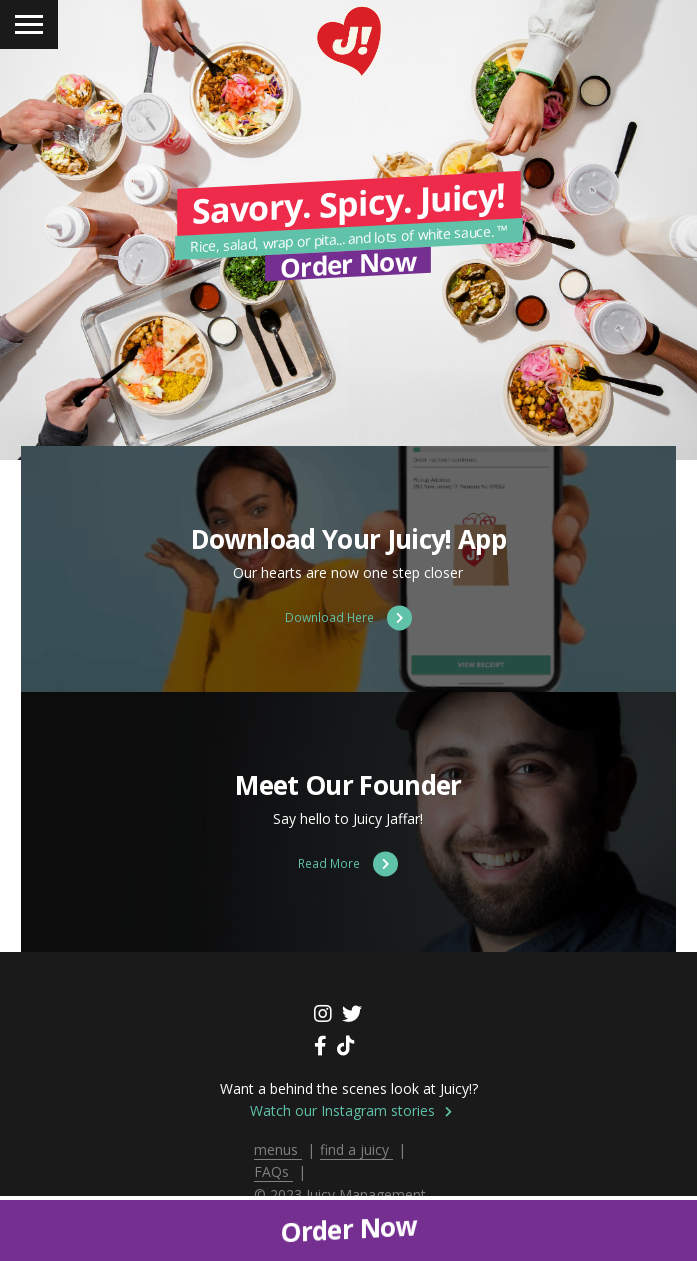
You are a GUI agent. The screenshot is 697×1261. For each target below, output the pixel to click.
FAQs (273, 1171)
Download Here (348, 617)
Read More (348, 863)
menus (278, 1149)
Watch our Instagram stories (351, 1110)
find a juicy (356, 1149)
